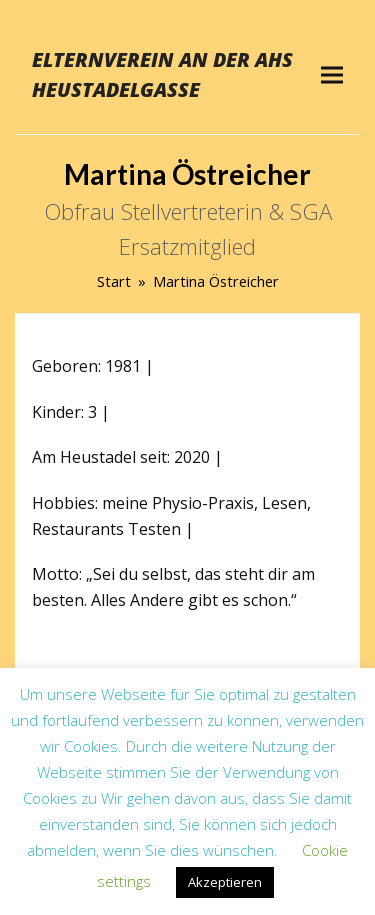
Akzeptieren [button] (225, 882)
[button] (332, 74)
